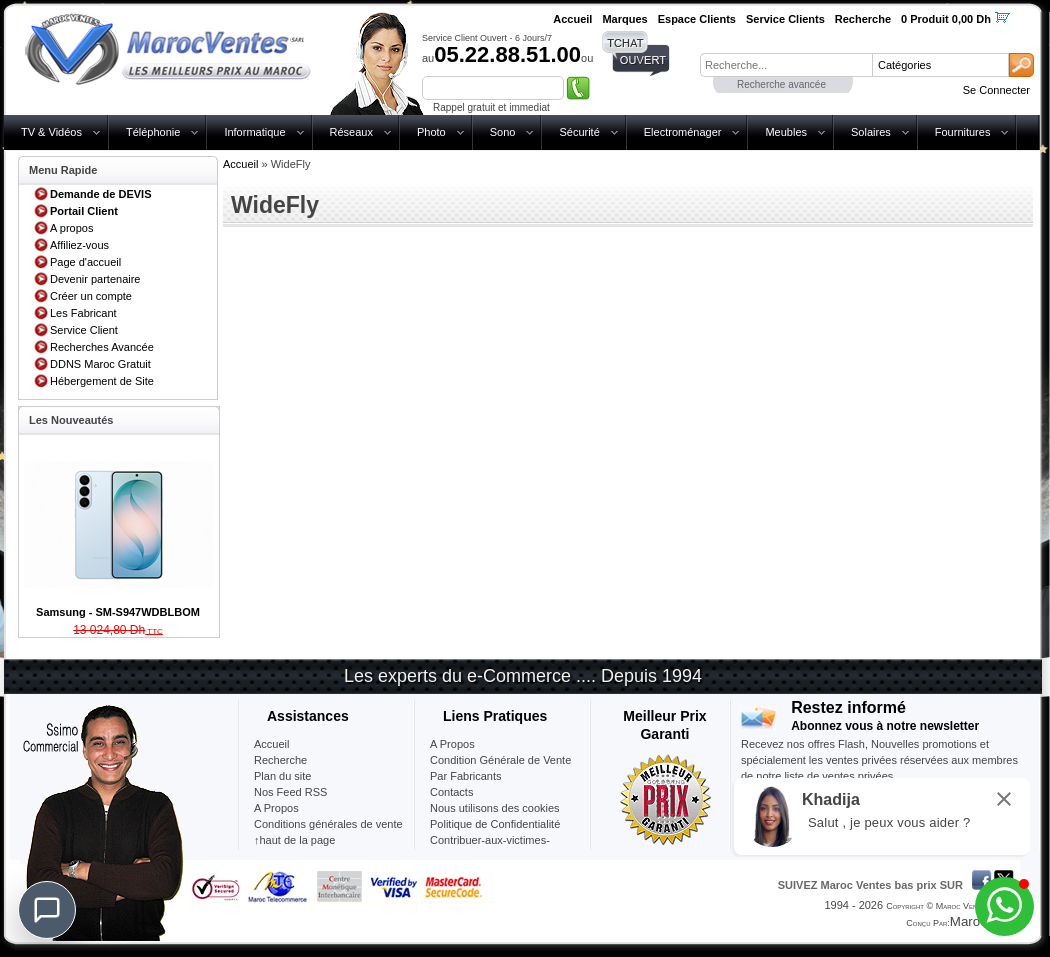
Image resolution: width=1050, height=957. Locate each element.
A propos (71, 228)
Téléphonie (153, 132)
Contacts (451, 792)
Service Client (84, 330)
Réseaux (351, 132)
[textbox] (786, 65)
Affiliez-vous (79, 245)
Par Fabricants (466, 776)
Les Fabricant (83, 313)
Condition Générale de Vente (500, 760)
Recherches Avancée (102, 347)
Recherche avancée (781, 84)
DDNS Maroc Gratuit (100, 364)
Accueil (240, 164)
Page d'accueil (85, 262)
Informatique (254, 132)
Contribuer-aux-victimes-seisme (490, 848)
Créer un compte (91, 296)
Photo (431, 132)
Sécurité (579, 132)
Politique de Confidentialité (495, 824)
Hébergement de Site (102, 381)
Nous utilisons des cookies (495, 808)
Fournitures (963, 132)
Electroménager (683, 132)
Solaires (871, 132)
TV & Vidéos (51, 132)
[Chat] (47, 910)
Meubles (786, 132)
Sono (503, 132)
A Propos (452, 744)
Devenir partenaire (95, 279)
